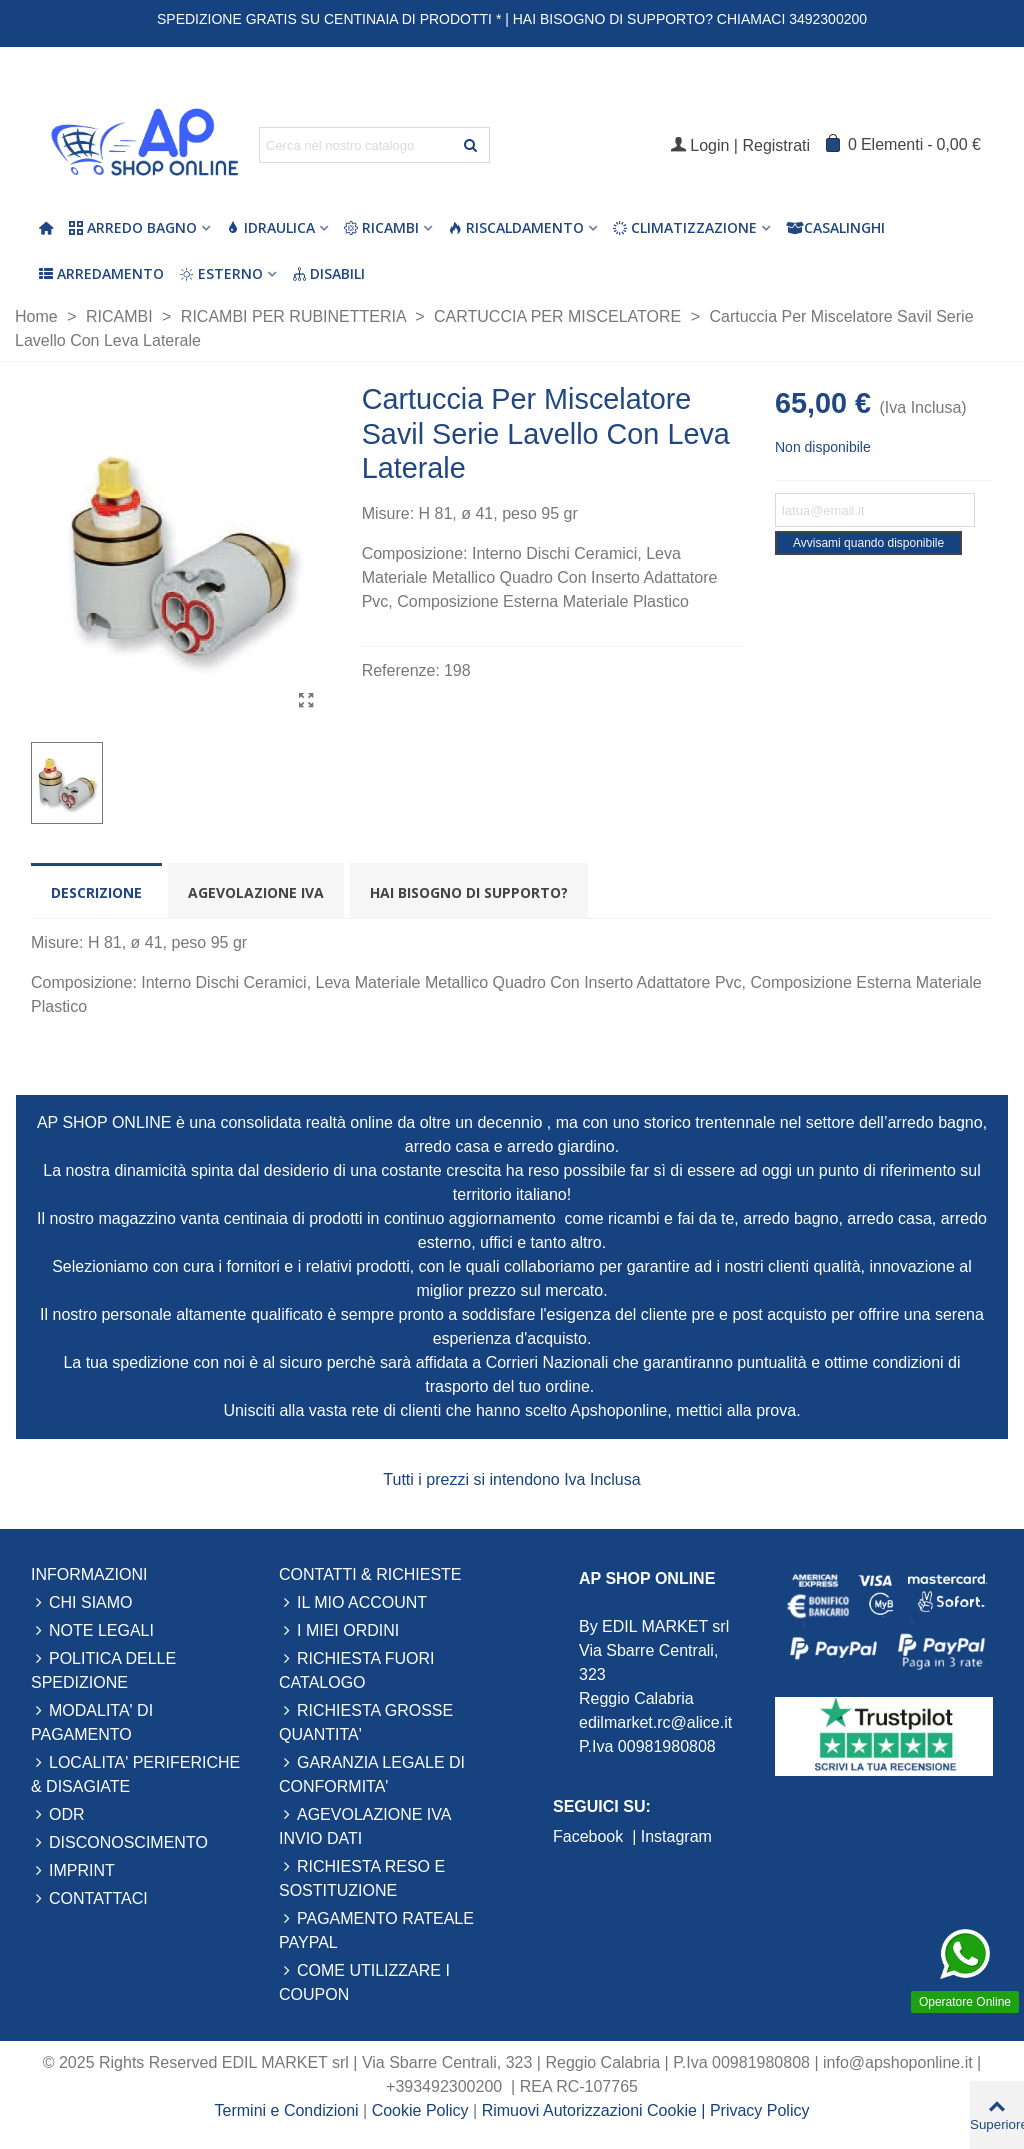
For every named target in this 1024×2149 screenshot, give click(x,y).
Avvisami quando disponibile (868, 543)
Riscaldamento (516, 227)
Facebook (590, 1836)
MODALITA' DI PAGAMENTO (92, 1721)
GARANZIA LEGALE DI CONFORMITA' (372, 1773)
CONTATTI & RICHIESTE (370, 1574)
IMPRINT (73, 1871)
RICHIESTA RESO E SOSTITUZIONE (362, 1877)
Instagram (676, 1836)
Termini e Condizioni (287, 2110)
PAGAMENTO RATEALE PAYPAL (376, 1929)
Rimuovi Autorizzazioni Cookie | (596, 2110)
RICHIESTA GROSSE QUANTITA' (366, 1721)
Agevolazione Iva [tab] (256, 892)
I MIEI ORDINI (339, 1631)
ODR (58, 1815)
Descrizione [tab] (96, 892)
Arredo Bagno (133, 227)
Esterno (221, 273)
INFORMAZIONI (89, 1574)
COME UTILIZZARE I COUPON (364, 1981)
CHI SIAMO (82, 1603)
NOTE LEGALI (92, 1631)
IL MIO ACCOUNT (353, 1603)
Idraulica (270, 227)
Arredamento (101, 273)
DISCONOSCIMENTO (119, 1843)
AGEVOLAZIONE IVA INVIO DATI (365, 1825)
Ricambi (381, 227)
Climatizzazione (685, 227)
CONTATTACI (89, 1899)
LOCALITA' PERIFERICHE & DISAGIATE (135, 1773)
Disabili (328, 273)
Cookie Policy (422, 2110)
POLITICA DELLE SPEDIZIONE (103, 1669)
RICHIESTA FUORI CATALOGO (357, 1669)
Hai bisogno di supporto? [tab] (469, 892)
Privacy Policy (760, 2110)
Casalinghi (835, 227)
